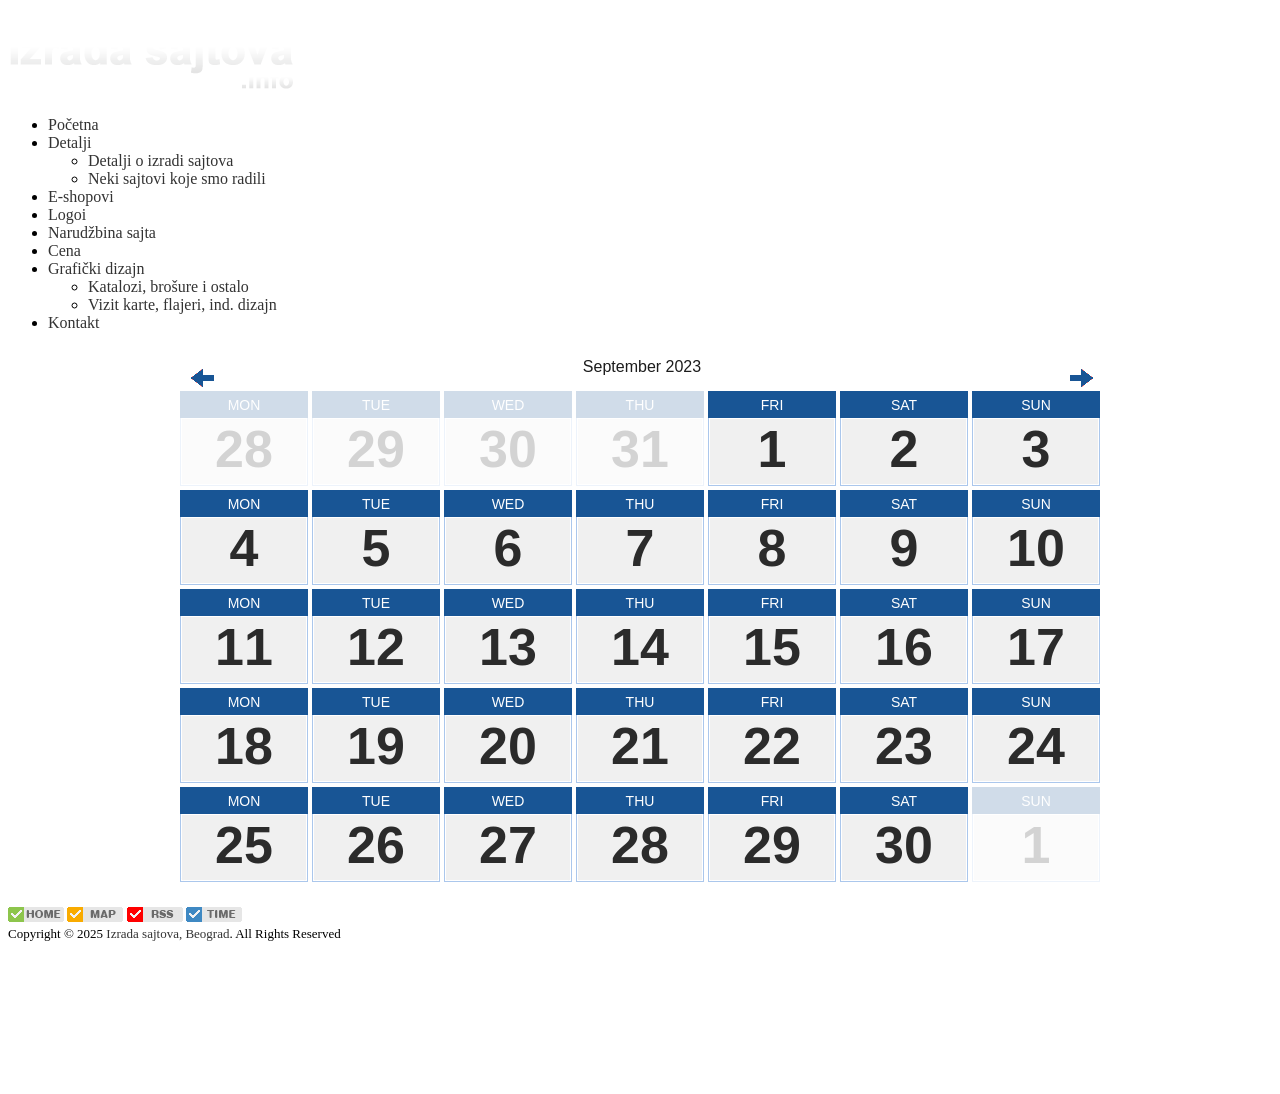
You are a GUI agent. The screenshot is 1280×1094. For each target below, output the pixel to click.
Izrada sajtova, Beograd (167, 933)
